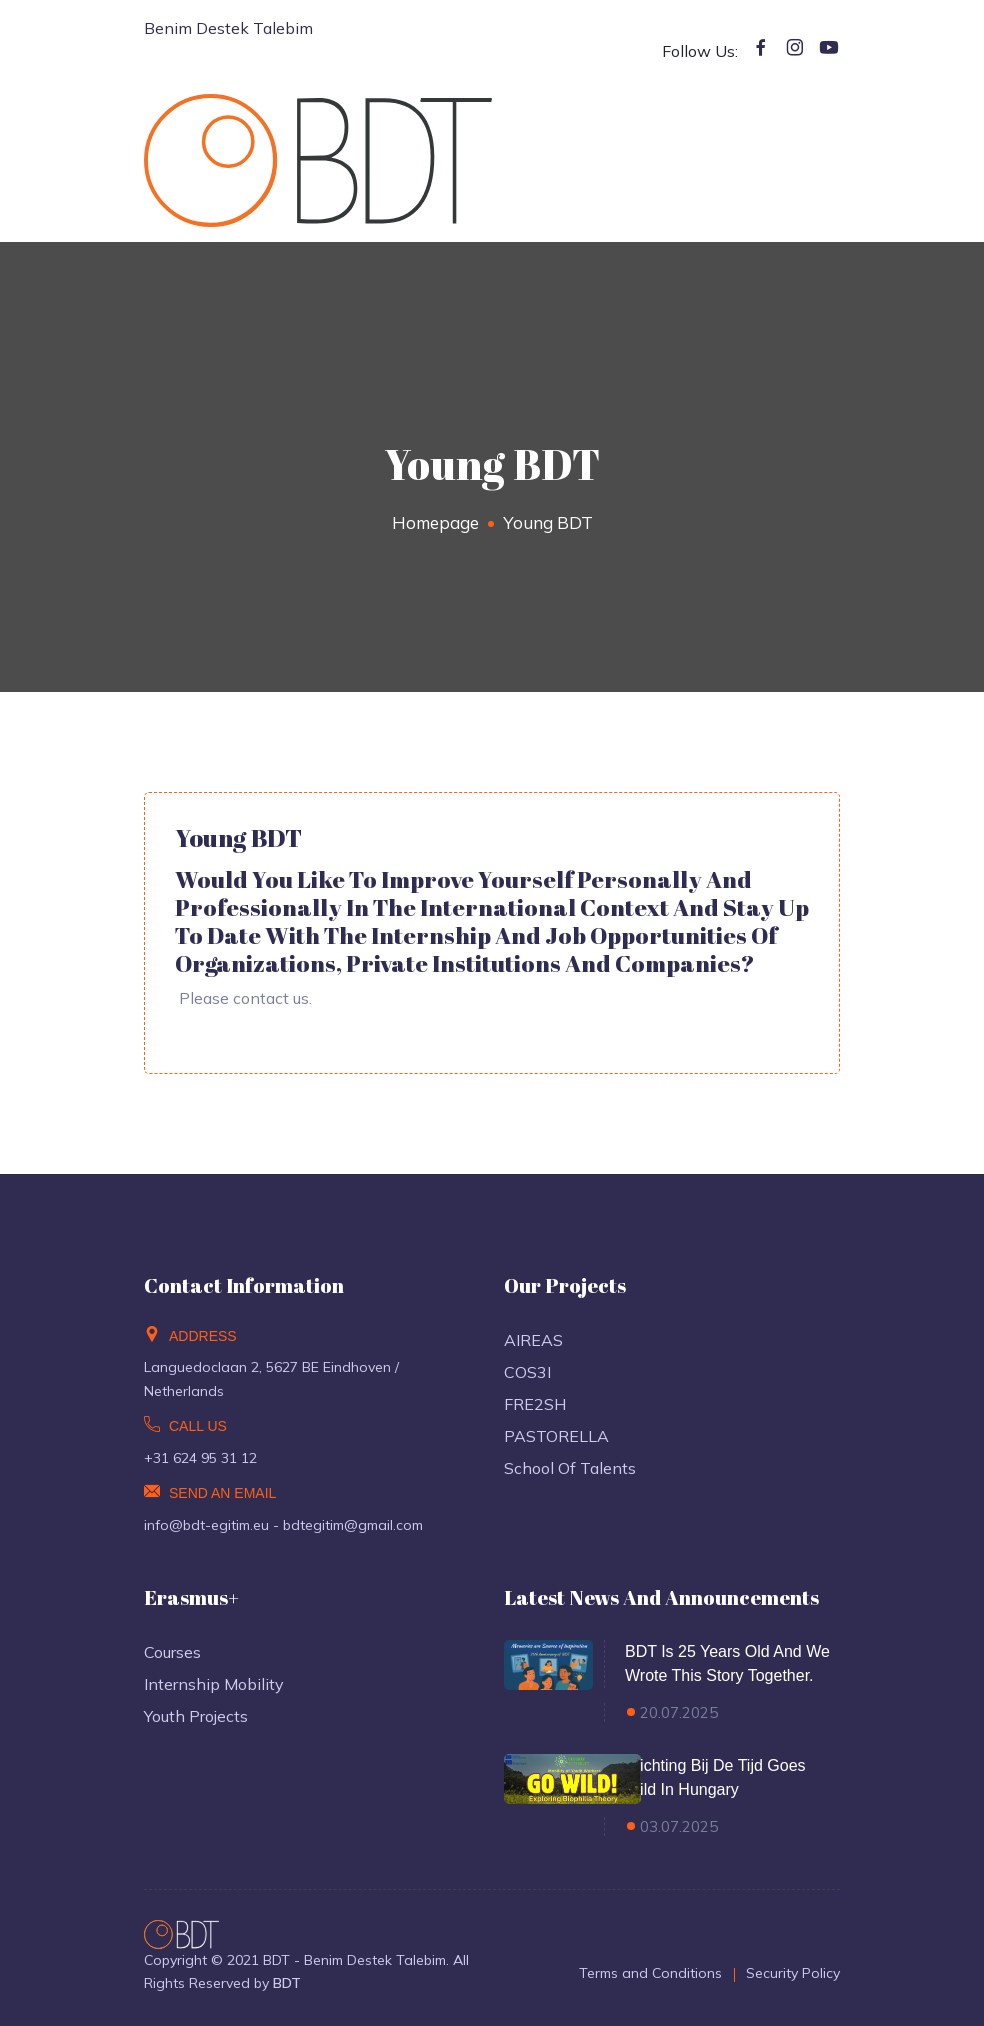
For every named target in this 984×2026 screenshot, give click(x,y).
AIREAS (533, 1340)
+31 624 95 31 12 (200, 1458)
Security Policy (793, 1973)
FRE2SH (535, 1404)
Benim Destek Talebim (228, 28)
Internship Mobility (214, 1684)
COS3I (527, 1372)
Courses (172, 1652)
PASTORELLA (556, 1436)
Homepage (435, 522)
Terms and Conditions (650, 1973)
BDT (287, 1983)
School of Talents (570, 1468)
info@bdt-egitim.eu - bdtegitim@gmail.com (283, 1525)
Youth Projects (196, 1716)
